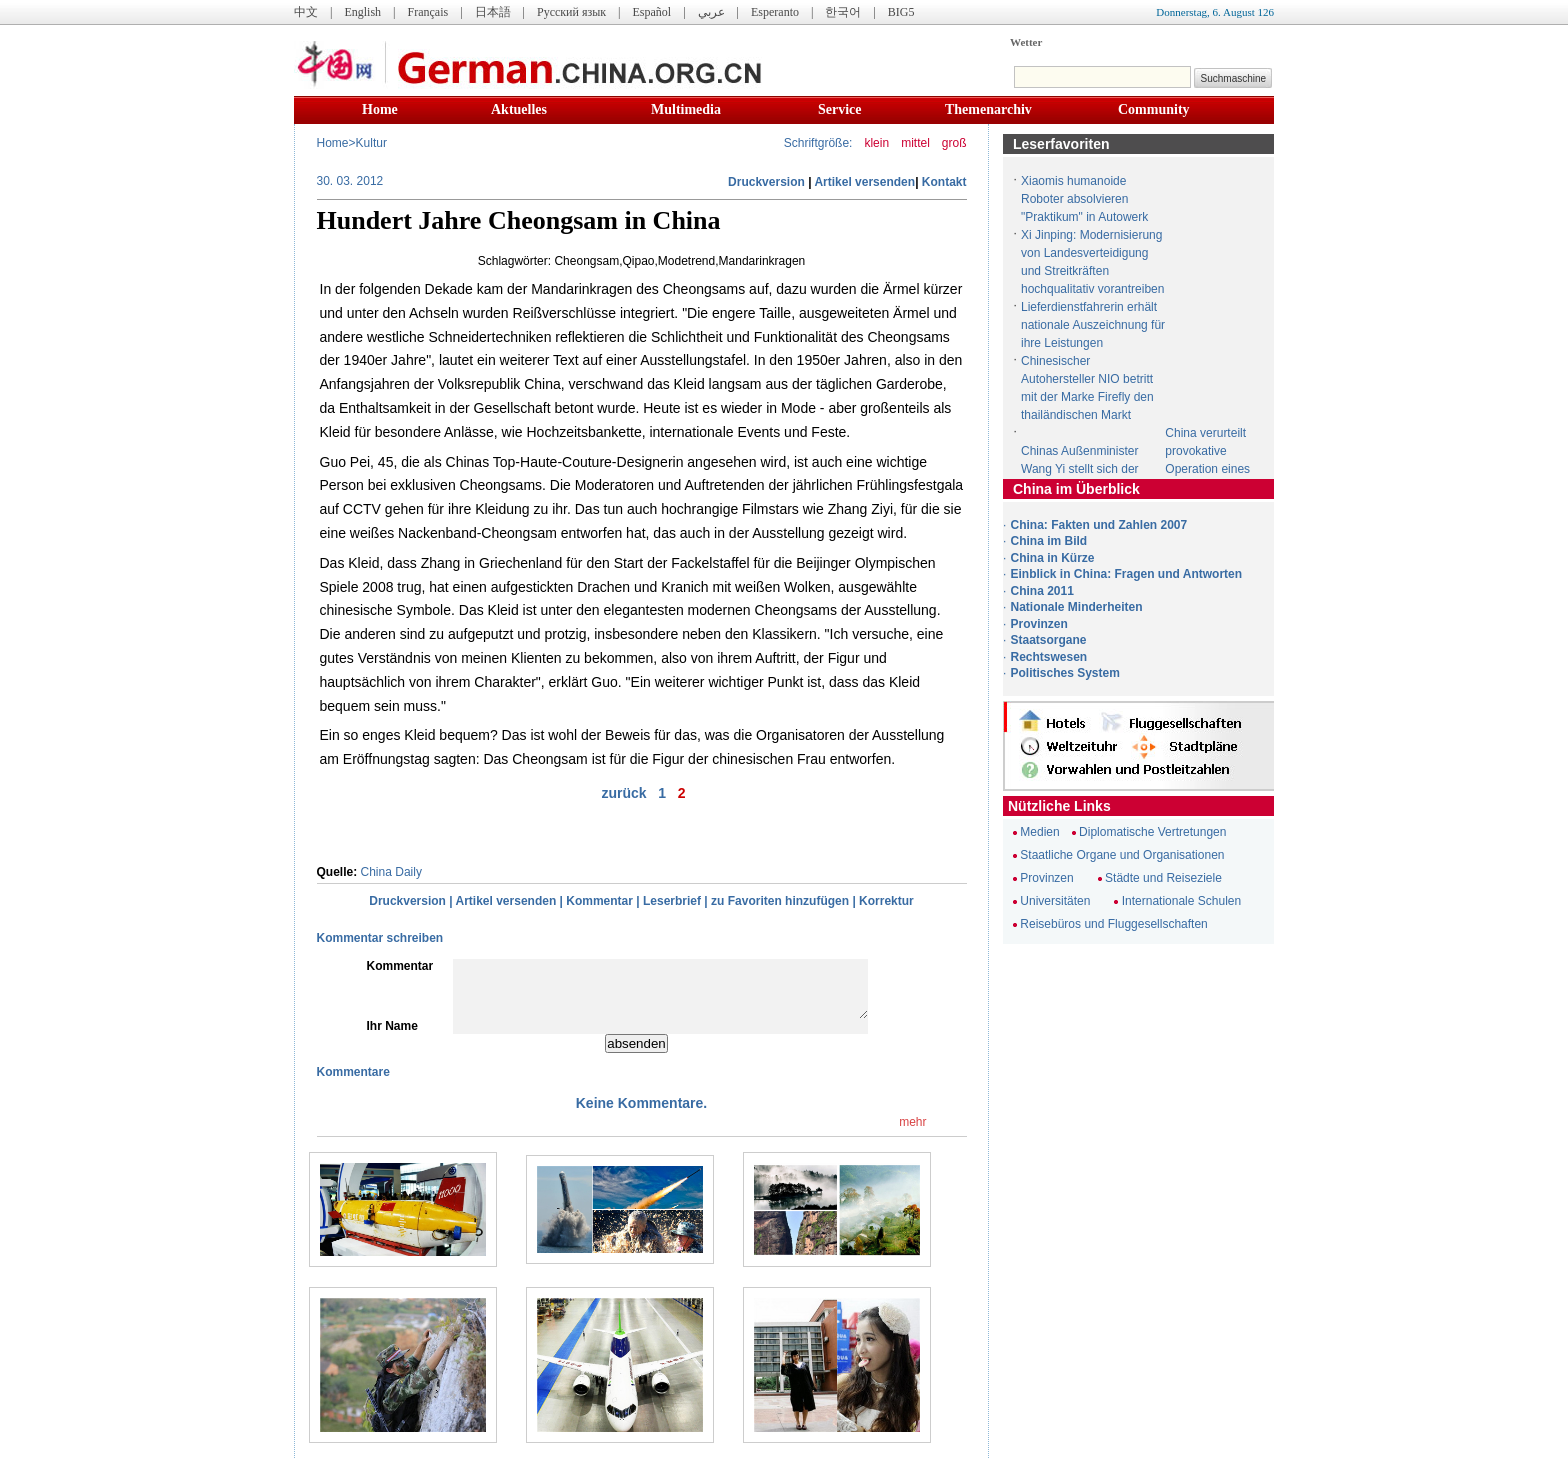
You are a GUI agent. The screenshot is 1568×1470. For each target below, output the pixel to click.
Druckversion (766, 182)
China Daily (391, 872)
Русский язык (571, 12)
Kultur (371, 143)
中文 (306, 12)
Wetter (1026, 42)
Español (652, 12)
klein (876, 143)
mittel (915, 143)
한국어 (843, 12)
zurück (623, 793)
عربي (711, 12)
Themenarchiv (988, 109)
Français (427, 12)
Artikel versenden (864, 182)
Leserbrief (672, 901)
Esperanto (775, 12)
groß (954, 143)
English (362, 12)
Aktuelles (519, 109)
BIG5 (901, 12)
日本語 (493, 12)
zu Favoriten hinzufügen (780, 901)
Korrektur (886, 901)
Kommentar (599, 901)
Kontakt (944, 182)
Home (380, 109)
